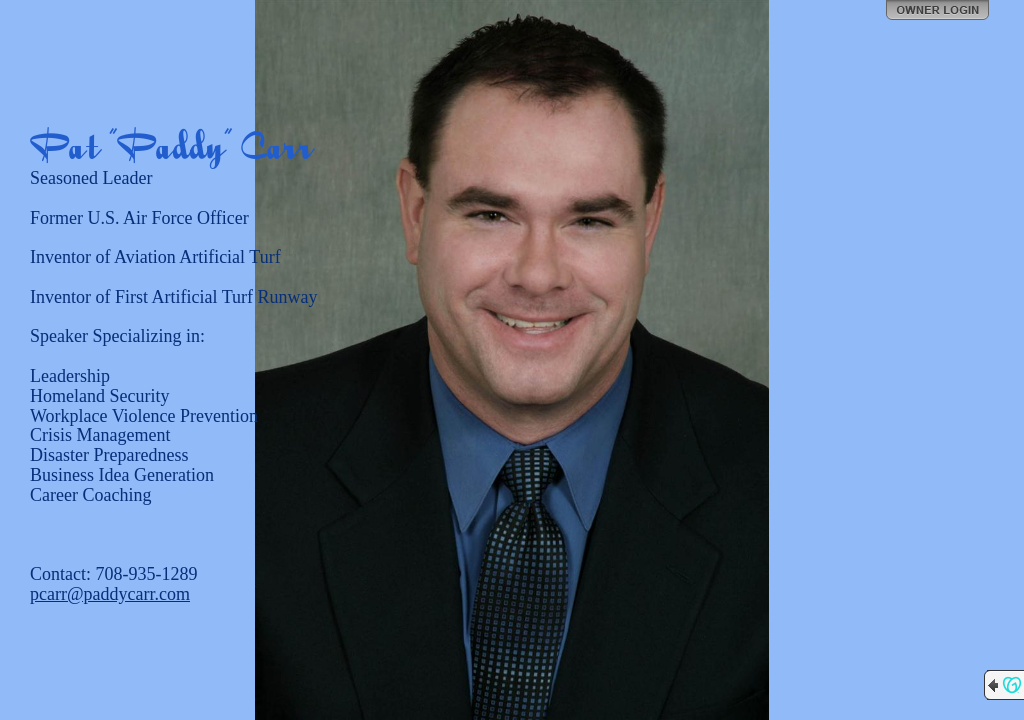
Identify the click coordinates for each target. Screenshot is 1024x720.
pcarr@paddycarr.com (110, 594)
